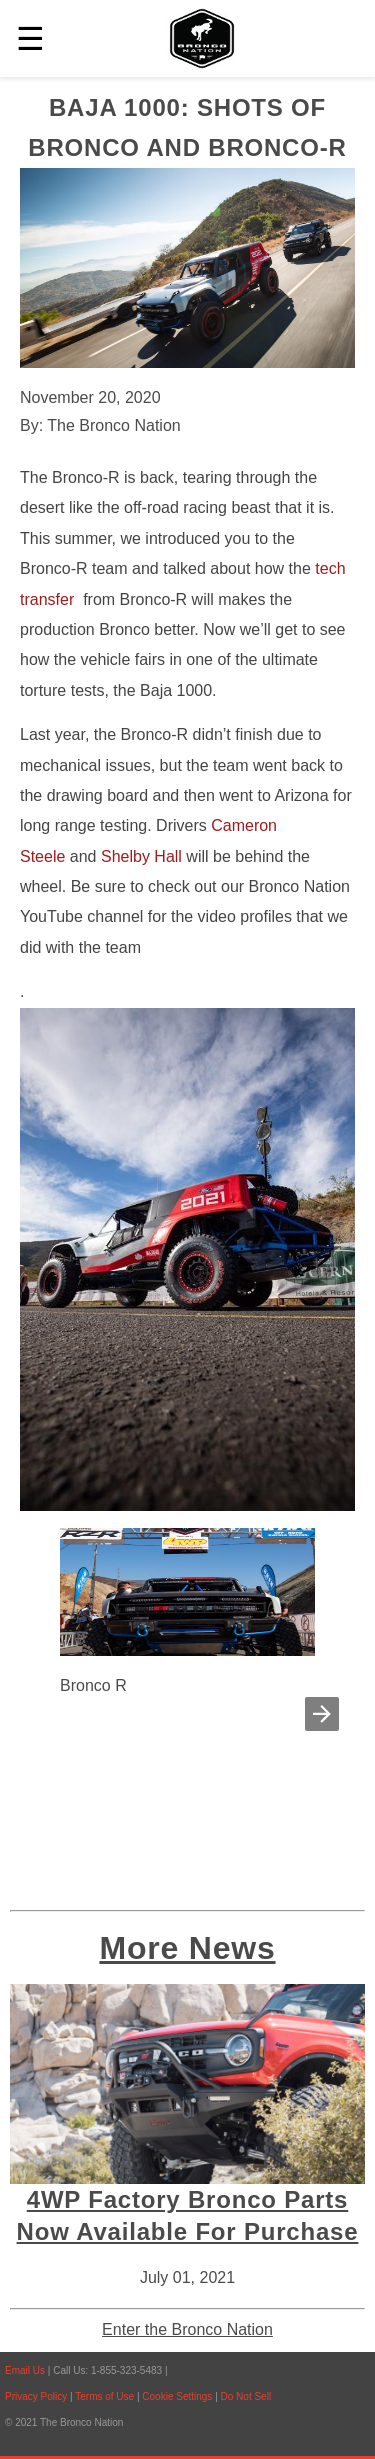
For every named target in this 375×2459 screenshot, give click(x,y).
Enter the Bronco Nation (187, 2329)
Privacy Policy (36, 2396)
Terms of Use (106, 2396)
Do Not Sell (246, 2396)
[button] (322, 1714)
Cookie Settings (178, 2396)
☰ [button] (30, 39)
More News (187, 1948)
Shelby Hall (141, 856)
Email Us (25, 2370)
